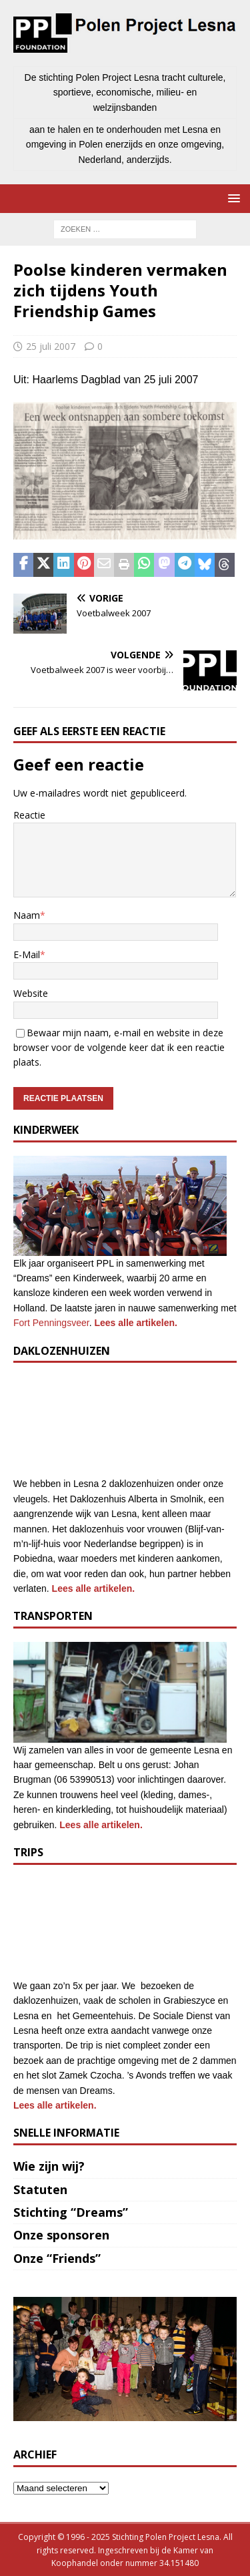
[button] (232, 198)
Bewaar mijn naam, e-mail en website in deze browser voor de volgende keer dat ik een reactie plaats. (119, 1047)
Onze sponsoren (61, 2235)
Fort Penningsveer (51, 1322)
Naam (26, 915)
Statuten (40, 2189)
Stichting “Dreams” (70, 2212)
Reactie (29, 815)
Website (30, 993)
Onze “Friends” (57, 2258)
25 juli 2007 (50, 346)
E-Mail (26, 954)
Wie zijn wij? (49, 2166)
